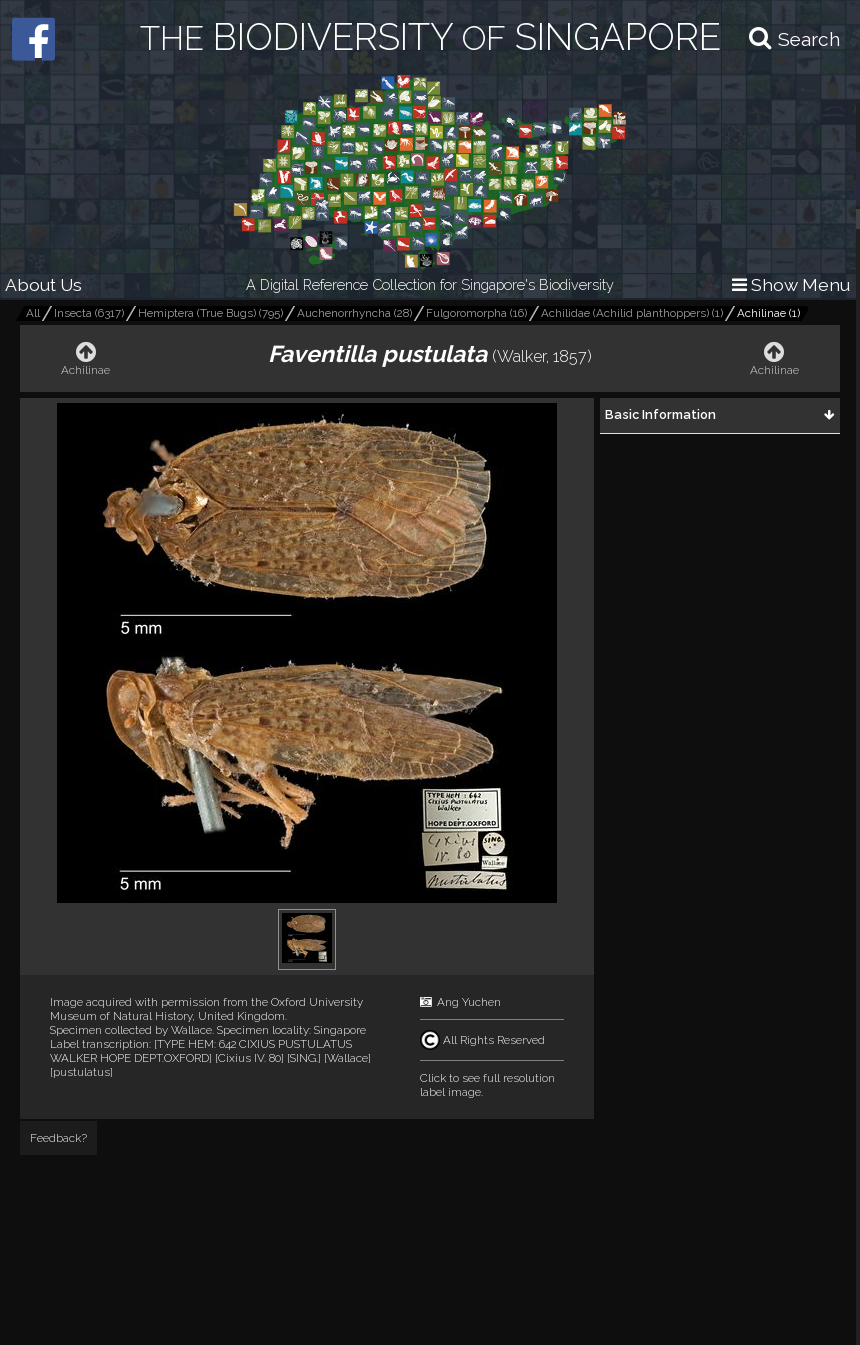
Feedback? (58, 1138)
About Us (43, 284)
